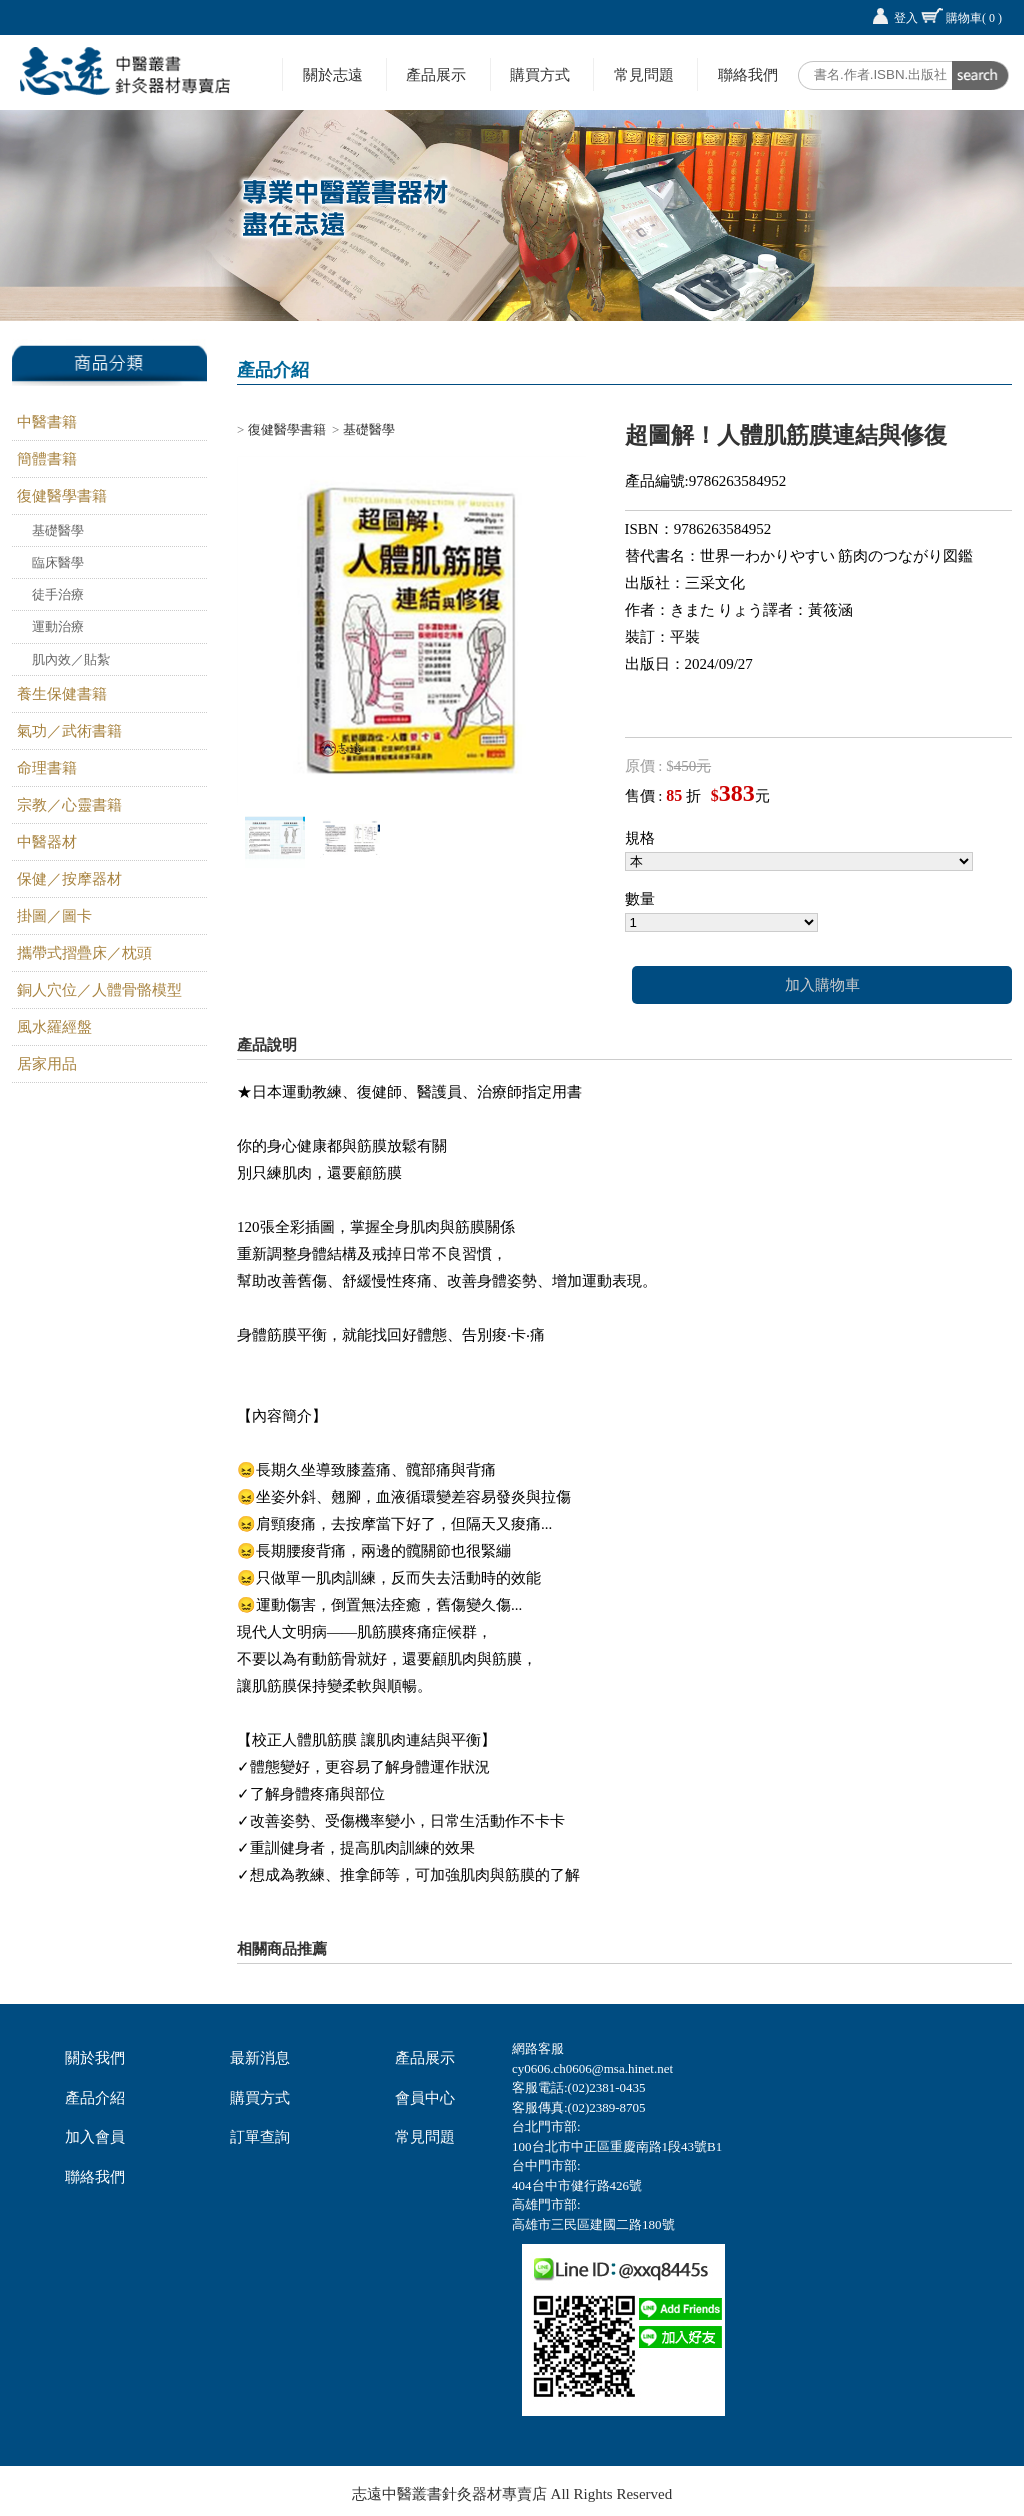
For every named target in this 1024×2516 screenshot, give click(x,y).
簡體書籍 (47, 459)
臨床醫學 (58, 562)
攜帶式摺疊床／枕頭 (84, 953)
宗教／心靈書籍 (69, 805)
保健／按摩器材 (69, 879)
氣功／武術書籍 (69, 731)
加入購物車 (822, 985)
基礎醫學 (58, 530)
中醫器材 (47, 842)
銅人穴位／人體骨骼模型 (99, 990)
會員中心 (425, 2098)
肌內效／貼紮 (71, 659)
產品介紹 (95, 2098)
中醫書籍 (47, 422)
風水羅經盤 (54, 1027)
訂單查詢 (260, 2137)
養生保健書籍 (62, 694)
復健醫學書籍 (62, 496)
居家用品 (47, 1064)
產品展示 (436, 74)
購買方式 (540, 74)
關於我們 (95, 2058)
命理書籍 (47, 768)
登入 (906, 18)
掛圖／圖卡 (54, 916)
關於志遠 (333, 74)
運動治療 (58, 626)
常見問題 (644, 74)
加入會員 (95, 2137)
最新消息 (260, 2058)
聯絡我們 (748, 74)
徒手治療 (58, 594)
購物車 (974, 18)
